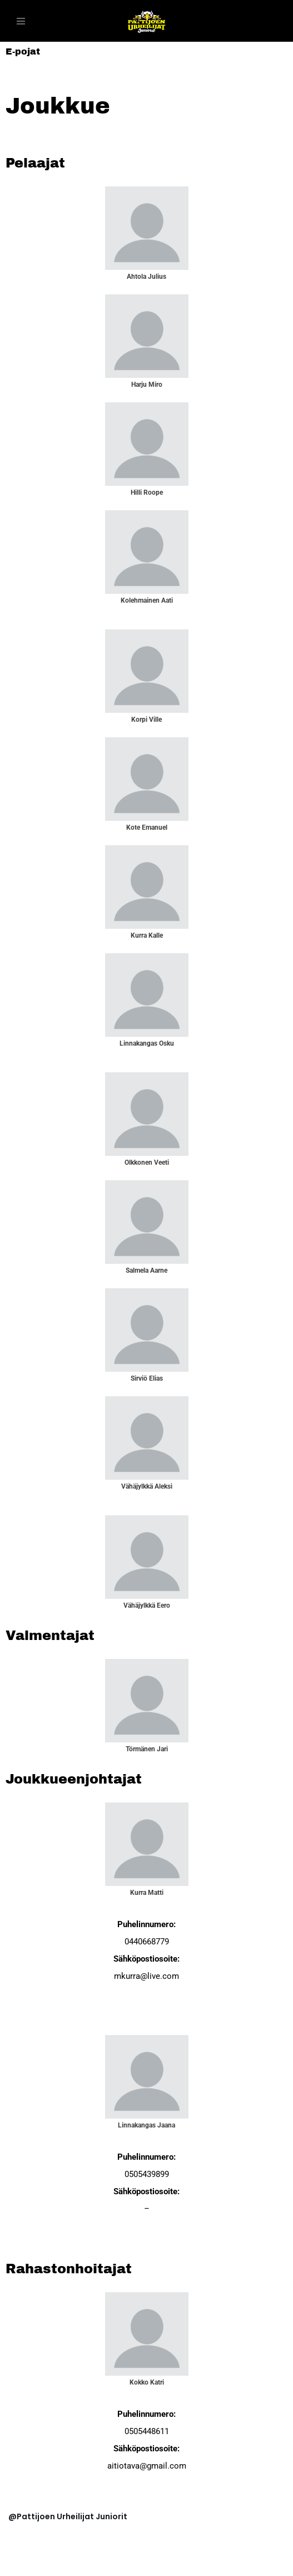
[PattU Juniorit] (146, 21)
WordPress (86, 2564)
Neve (18, 2564)
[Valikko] (20, 21)
